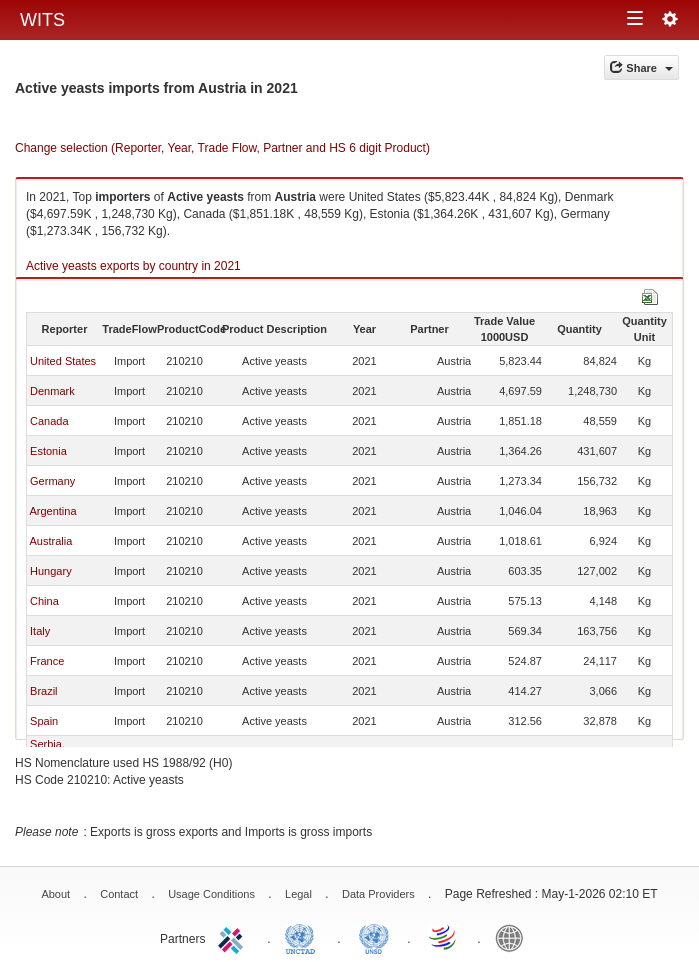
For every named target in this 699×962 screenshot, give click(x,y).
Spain (44, 721)
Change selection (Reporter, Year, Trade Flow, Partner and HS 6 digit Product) (222, 148)
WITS (42, 20)
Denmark (52, 391)
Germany (52, 481)
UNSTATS (374, 937)
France (47, 661)
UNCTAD (304, 937)
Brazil (44, 691)
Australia (50, 541)
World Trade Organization (444, 937)
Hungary (51, 571)
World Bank (514, 937)
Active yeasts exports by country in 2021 (133, 266)
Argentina (52, 511)
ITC (234, 937)
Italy (40, 631)
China (44, 601)
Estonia (48, 451)
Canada (49, 421)
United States (63, 361)
